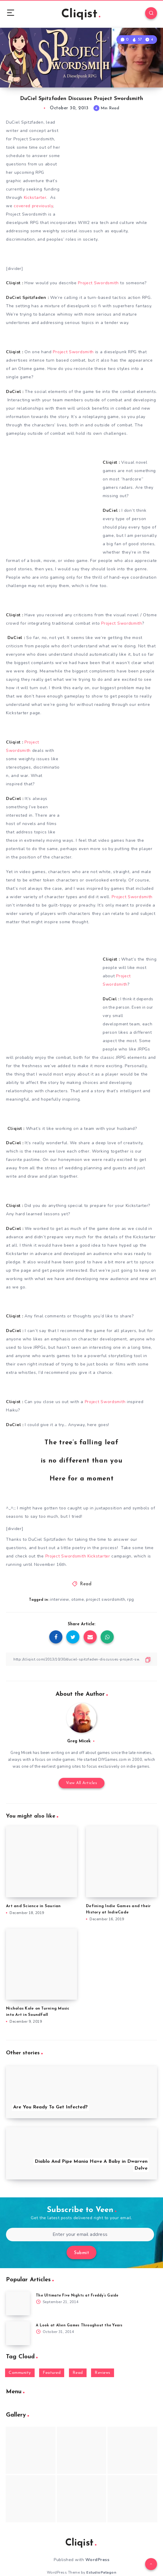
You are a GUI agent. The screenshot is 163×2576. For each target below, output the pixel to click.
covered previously (33, 206)
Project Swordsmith (98, 283)
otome (77, 1599)
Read (85, 1584)
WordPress (97, 2560)
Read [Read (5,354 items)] (78, 2373)
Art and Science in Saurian (33, 1906)
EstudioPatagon (101, 2572)
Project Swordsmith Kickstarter (77, 1556)
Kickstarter (35, 197)
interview (59, 1599)
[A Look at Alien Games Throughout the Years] (18, 2333)
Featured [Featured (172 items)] (52, 2373)
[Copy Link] (81, 1659)
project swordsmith (105, 1599)
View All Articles (81, 1783)
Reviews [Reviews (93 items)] (102, 2373)
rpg (130, 1599)
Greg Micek (79, 1741)
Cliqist (80, 14)
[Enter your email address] (80, 2234)
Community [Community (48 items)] (20, 2373)
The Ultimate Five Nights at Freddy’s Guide (77, 2295)
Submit (81, 2253)
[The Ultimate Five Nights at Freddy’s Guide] (18, 2303)
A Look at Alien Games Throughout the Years (79, 2325)
